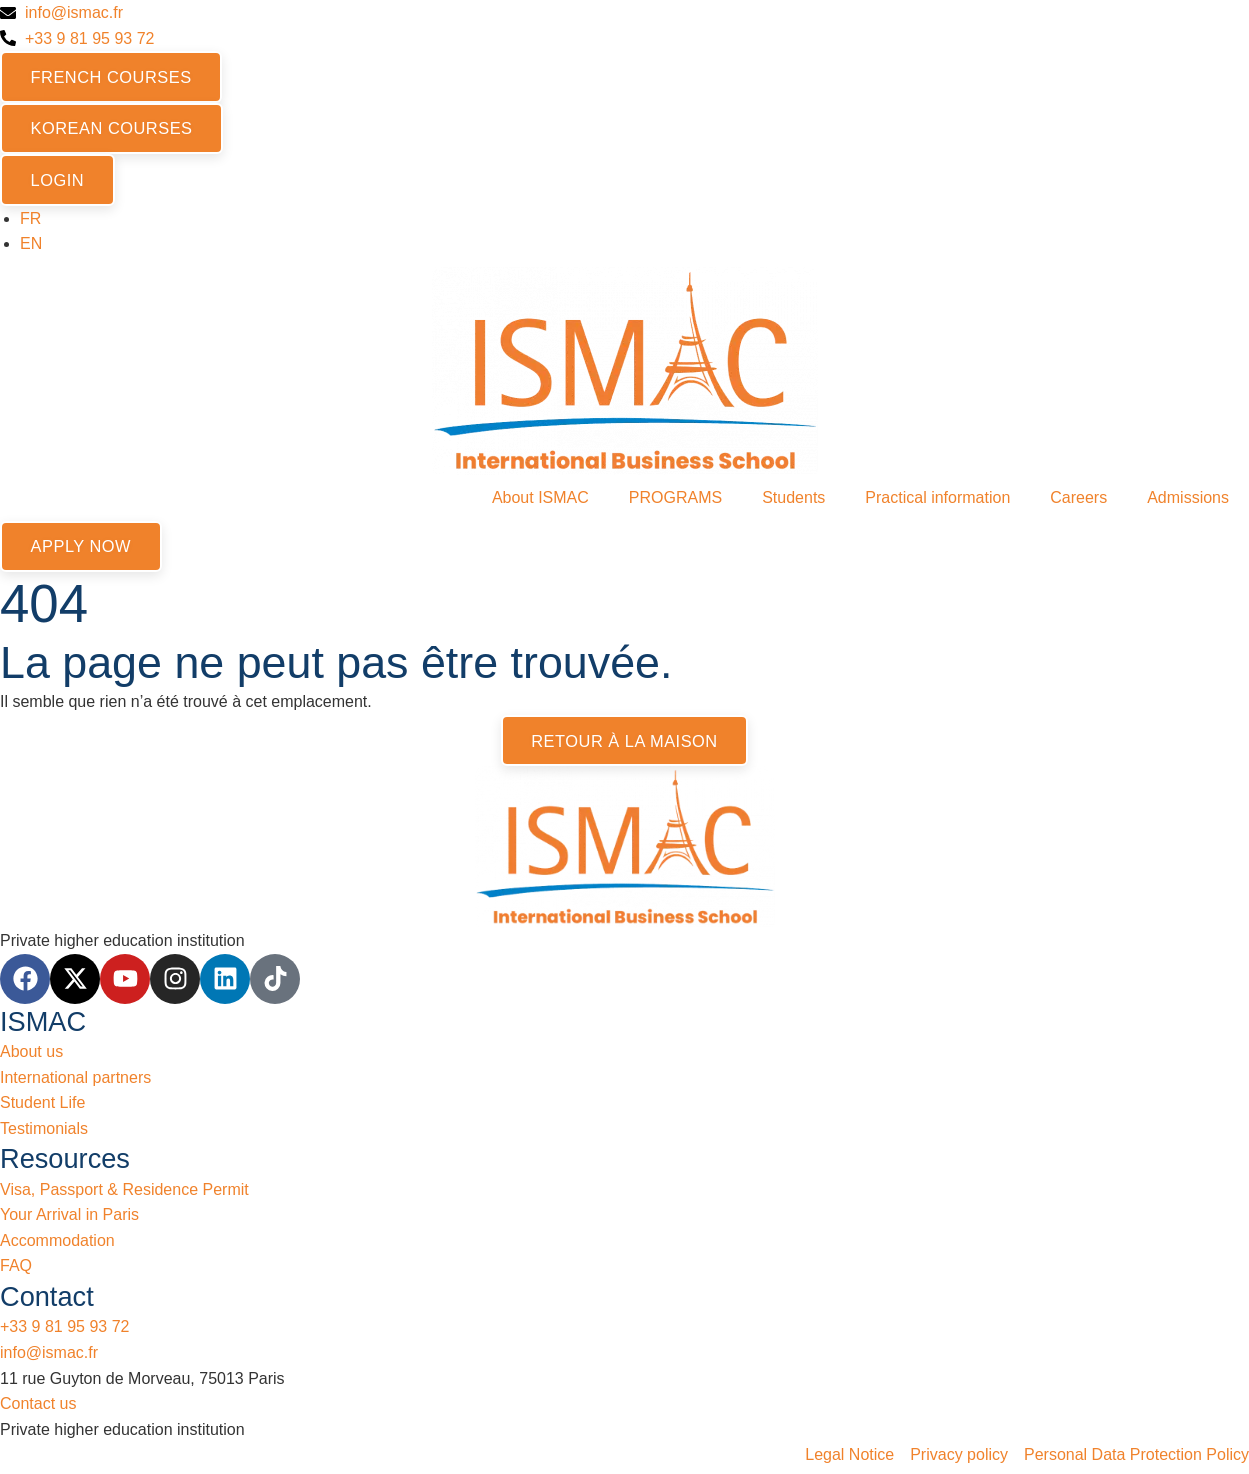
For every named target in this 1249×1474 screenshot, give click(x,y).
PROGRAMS (675, 500)
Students (793, 500)
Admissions (1188, 500)
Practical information (937, 500)
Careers (1078, 500)
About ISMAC (540, 500)
